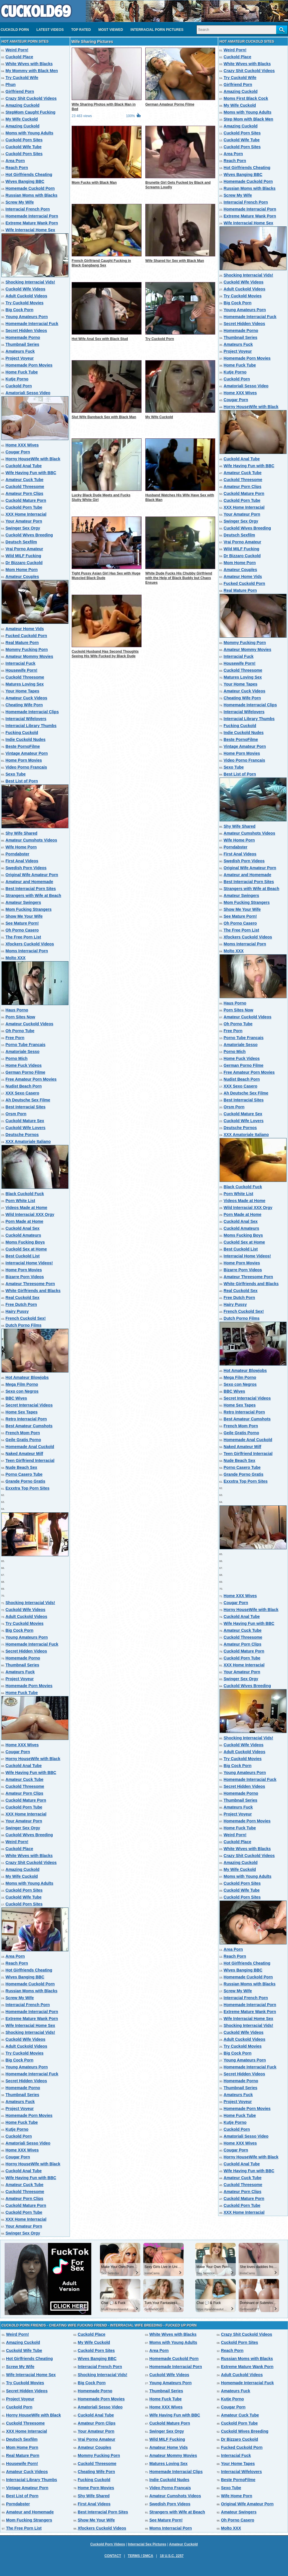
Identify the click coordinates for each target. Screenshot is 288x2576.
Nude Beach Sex (21, 1467)
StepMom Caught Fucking (30, 112)
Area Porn (15, 160)
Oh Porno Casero (22, 930)
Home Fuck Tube (21, 372)
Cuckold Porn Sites (23, 140)
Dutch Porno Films (23, 1325)
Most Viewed (110, 30)
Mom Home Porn (21, 569)
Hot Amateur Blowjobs (27, 1377)
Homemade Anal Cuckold (29, 1446)
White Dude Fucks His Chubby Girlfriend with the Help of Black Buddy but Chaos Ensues (178, 578)
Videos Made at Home (26, 1207)
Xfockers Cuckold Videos (29, 944)
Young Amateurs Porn (26, 316)
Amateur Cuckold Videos (29, 1024)
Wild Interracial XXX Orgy (29, 1214)
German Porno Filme (25, 1072)
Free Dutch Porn (21, 1304)
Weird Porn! (16, 50)
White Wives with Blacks (29, 63)
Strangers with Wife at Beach (33, 895)
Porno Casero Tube (23, 1474)
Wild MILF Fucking (23, 555)
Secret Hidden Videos (26, 330)
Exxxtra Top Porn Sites (27, 1488)
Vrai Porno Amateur (24, 549)
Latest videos (50, 30)
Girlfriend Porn (19, 91)
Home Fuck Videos (23, 1065)
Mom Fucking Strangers (28, 909)
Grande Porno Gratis (25, 1481)
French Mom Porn (22, 1432)
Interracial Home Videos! (29, 1263)
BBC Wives (16, 1398)
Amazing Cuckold (22, 105)
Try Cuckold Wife (21, 77)
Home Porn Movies (23, 760)
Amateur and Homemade (29, 881)
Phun (10, 84)
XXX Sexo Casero (22, 1093)
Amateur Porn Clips (24, 493)
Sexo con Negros (21, 1391)
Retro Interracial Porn (26, 1419)
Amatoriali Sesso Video (27, 392)
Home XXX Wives (22, 445)
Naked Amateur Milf (24, 1453)
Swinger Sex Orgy (22, 528)
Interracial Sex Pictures (147, 2544)
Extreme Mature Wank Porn (31, 223)
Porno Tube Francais (25, 1044)
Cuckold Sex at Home (26, 1249)
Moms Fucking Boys (25, 1242)
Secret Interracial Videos (29, 1405)
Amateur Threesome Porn (30, 1283)
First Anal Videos (21, 861)
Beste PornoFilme (22, 746)
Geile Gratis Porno (23, 1439)
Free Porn (14, 1037)
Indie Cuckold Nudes (25, 739)
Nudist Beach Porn (23, 1086)
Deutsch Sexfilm (21, 542)
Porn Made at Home (24, 1221)
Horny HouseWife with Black (32, 459)
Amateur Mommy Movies (29, 656)
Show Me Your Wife (23, 916)
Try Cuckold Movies (24, 303)
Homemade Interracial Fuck (31, 323)
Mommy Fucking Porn (26, 649)
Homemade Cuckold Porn (30, 188)
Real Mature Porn (22, 642)
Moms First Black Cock (246, 98)
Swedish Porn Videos (26, 867)
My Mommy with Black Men (31, 70)
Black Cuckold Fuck (24, 1193)
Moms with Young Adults (29, 133)
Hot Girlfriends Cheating (28, 174)
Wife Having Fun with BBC (30, 472)
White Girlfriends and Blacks (33, 1290)
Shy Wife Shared (21, 833)
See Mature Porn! (22, 923)
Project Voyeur (19, 358)
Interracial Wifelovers (26, 718)
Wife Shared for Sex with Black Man (174, 261)
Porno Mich (16, 1058)
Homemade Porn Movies (29, 365)
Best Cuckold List (22, 1256)
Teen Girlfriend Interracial (29, 1460)
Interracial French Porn (27, 209)
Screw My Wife (19, 202)
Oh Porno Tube (19, 1030)
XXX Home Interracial (26, 514)
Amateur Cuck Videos (26, 698)
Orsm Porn (15, 1113)
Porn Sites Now (20, 1017)
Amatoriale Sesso (22, 1051)
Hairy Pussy (17, 1311)
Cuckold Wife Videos (25, 289)
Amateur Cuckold (183, 2544)
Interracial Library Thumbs (31, 725)
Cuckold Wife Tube (23, 146)
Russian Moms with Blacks (31, 195)
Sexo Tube (15, 774)
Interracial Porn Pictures (157, 30)
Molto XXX (15, 957)
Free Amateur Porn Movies (31, 1079)
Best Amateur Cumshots (29, 1426)
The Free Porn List (23, 937)
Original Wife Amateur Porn (31, 874)
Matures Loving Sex (24, 684)
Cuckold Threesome (24, 486)
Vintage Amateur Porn (26, 753)
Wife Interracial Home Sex (30, 230)
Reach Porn (16, 167)
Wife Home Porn (21, 847)
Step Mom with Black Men (248, 119)
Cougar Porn (17, 452)
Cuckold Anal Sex (22, 1228)
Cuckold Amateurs (23, 1235)
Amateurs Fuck (20, 351)
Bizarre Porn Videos (24, 1276)
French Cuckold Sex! (25, 1318)
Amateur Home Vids (24, 628)
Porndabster (17, 854)
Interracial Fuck (20, 663)
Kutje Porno (16, 379)
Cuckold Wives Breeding (29, 535)
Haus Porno (16, 1010)
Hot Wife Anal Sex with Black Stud (100, 339)
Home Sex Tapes (21, 1412)
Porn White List (20, 1200)
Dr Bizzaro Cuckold (23, 562)
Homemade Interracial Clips (32, 711)
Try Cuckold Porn (159, 339)
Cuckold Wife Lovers (25, 1127)
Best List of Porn (21, 781)
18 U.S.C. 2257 (171, 2556)
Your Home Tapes (22, 691)
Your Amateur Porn (23, 521)
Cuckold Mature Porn (25, 500)
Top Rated (81, 30)
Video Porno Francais (26, 767)
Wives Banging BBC (24, 181)
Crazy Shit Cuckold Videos (31, 98)
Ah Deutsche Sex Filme (27, 1100)
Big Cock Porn (19, 309)
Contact (112, 2556)
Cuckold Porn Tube (23, 507)
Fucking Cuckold (21, 732)
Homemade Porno (22, 337)
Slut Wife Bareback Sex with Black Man (104, 417)
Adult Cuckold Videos (26, 296)
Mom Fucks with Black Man (94, 183)
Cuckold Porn (15, 30)
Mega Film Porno (21, 1384)
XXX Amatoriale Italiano (28, 1141)
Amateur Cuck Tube (24, 479)
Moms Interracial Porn (26, 951)
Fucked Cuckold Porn (26, 635)
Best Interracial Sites (25, 1107)
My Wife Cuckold (21, 119)
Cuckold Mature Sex (24, 1120)
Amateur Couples (22, 576)
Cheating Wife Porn (24, 705)
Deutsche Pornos (22, 1134)
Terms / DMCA (140, 2556)
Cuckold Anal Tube (23, 465)
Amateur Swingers (23, 902)
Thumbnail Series (22, 344)
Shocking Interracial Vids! (30, 282)
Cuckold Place (19, 57)
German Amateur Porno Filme (169, 104)
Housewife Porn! (21, 670)
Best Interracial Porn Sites (30, 888)
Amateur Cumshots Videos (31, 840)
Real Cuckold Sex (22, 1297)
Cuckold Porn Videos (107, 2544)
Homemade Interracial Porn (31, 216)
